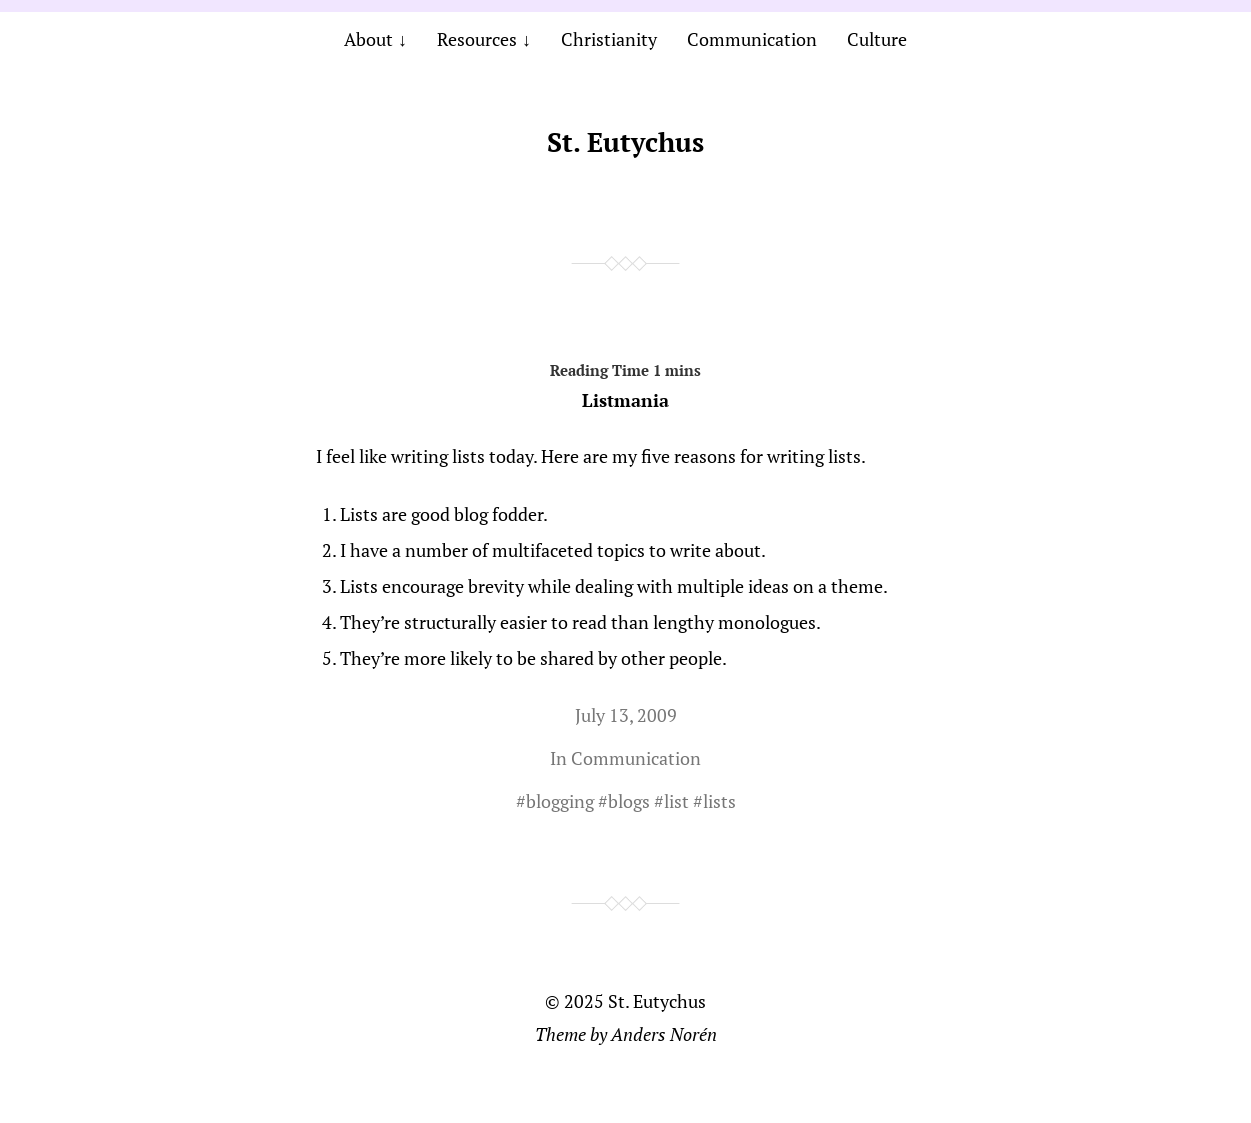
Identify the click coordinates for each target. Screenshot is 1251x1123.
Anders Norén (664, 1034)
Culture (877, 39)
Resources (477, 39)
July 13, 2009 (626, 715)
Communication (752, 39)
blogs (629, 801)
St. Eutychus (625, 142)
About (368, 39)
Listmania (626, 382)
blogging (560, 801)
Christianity (609, 39)
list (676, 801)
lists (719, 801)
